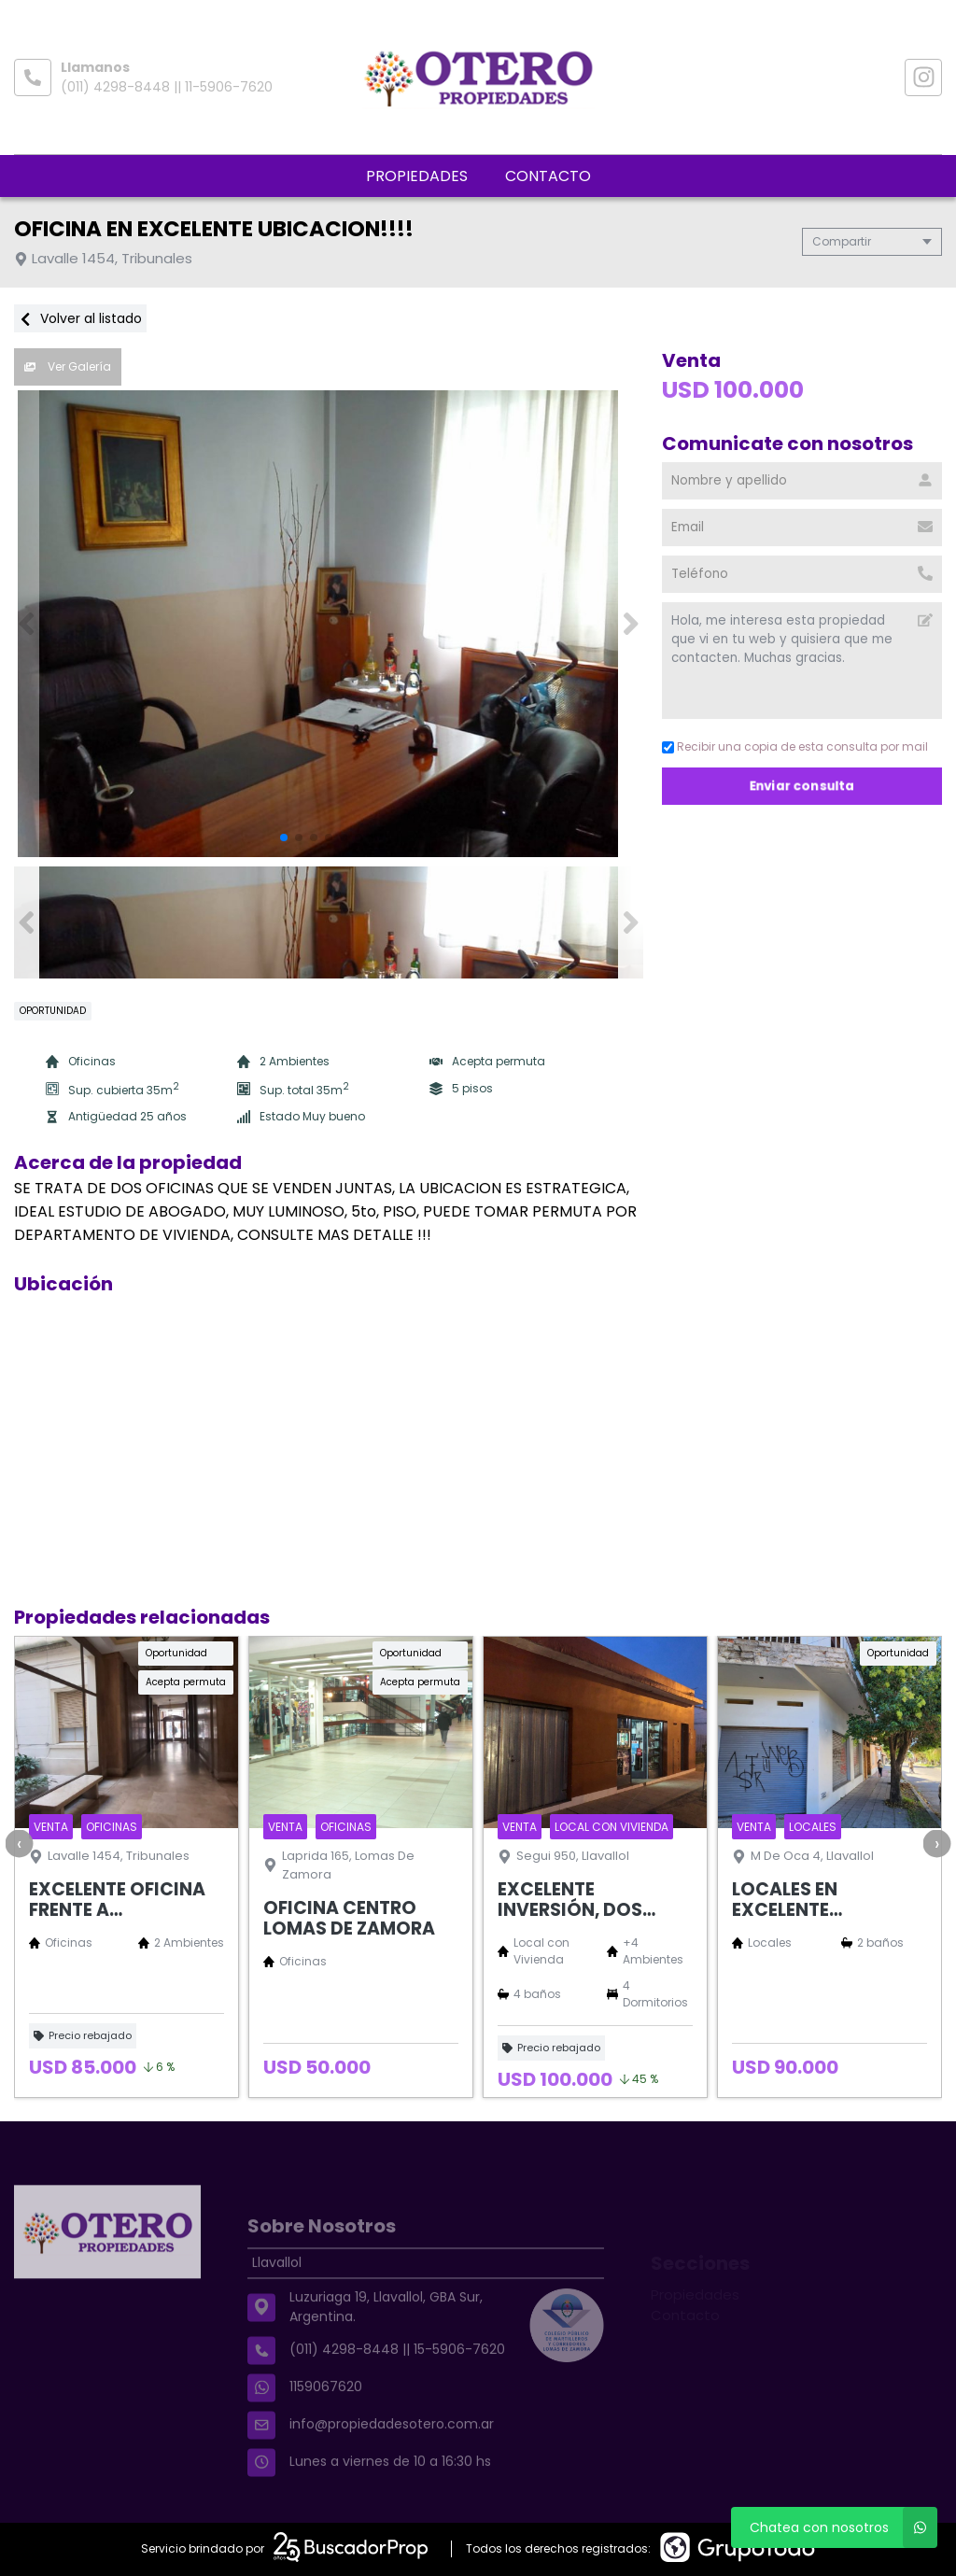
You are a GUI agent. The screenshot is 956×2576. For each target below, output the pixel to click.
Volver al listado (80, 318)
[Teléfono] (802, 574)
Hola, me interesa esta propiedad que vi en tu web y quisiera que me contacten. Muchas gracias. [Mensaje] (802, 660)
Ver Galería (67, 366)
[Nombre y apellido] (802, 481)
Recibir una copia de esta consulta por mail (795, 746)
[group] (328, 623)
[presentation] (19, 1843)
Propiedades (417, 176)
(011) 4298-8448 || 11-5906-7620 (167, 86)
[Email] (802, 527)
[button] (630, 623)
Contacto (548, 176)
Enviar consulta (802, 786)
